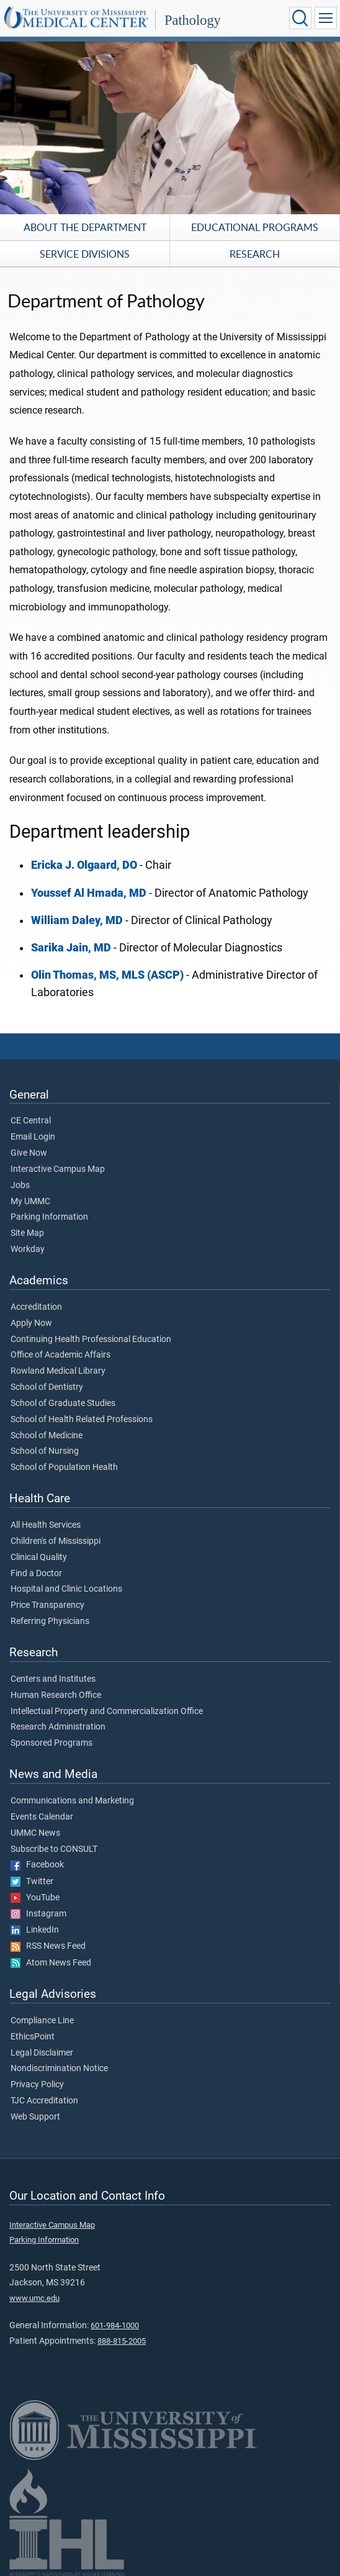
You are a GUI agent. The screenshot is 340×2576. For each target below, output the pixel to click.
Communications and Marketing (72, 1801)
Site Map (27, 1233)
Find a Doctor (36, 1574)
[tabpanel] (170, 127)
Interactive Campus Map (58, 1169)
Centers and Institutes (53, 1679)
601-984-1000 (115, 2325)
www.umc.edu (34, 2298)
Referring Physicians (50, 1621)
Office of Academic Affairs (60, 1355)
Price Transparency (47, 1605)
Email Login (33, 1137)
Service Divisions (85, 254)
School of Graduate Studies (63, 1403)
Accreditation (36, 1307)
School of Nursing (45, 1451)
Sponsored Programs (51, 1743)
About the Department (85, 227)
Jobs (20, 1185)
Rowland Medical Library (58, 1371)
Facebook (37, 1865)
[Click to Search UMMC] (300, 18)
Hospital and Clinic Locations (66, 1589)
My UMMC (30, 1202)
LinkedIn (35, 1930)
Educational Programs (254, 227)
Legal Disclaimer (42, 2053)
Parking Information (49, 1217)
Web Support (35, 2117)
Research (255, 254)
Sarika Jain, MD (71, 947)
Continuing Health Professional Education (91, 1340)
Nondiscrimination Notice (59, 2069)
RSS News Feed (48, 1946)
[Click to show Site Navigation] (326, 18)
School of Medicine (47, 1436)
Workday (28, 1249)
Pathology (192, 20)
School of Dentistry (47, 1387)
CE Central (31, 1121)
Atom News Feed (51, 1963)
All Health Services (46, 1525)
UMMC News (35, 1833)
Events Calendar (42, 1817)
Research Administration (58, 1727)
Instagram (38, 1914)
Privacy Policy (37, 2085)
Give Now (29, 1153)
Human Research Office (56, 1695)
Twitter (32, 1882)
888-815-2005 (121, 2341)
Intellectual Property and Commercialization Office (107, 1712)
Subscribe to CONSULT (54, 1849)
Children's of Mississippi (56, 1541)
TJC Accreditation (44, 2101)
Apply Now (31, 1323)
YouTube (35, 1898)
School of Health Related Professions (82, 1420)
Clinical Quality (39, 1557)
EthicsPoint (33, 2037)
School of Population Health (64, 1467)
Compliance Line (42, 2021)
